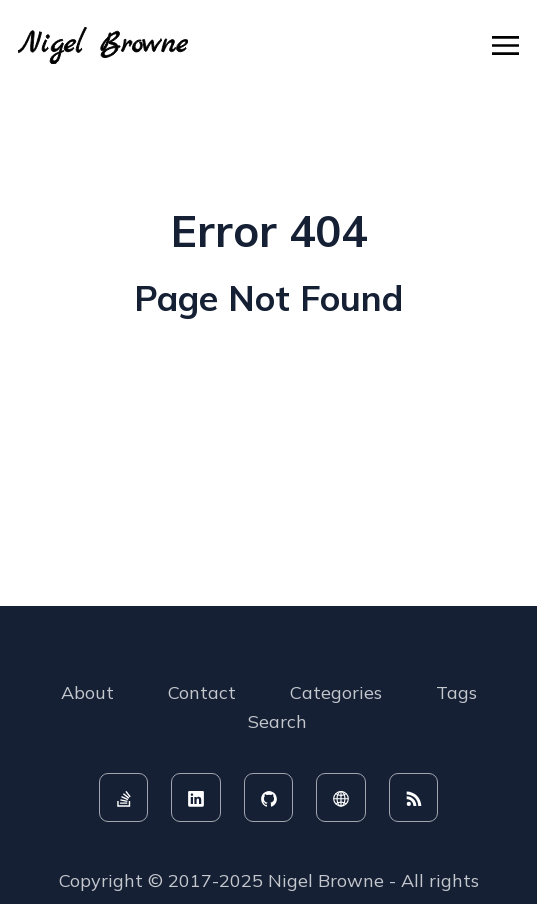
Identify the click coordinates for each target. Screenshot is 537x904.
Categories (336, 692)
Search (277, 721)
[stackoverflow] (124, 798)
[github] (269, 798)
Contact (202, 692)
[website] (341, 798)
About (87, 692)
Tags (456, 692)
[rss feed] (414, 798)
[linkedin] (196, 798)
